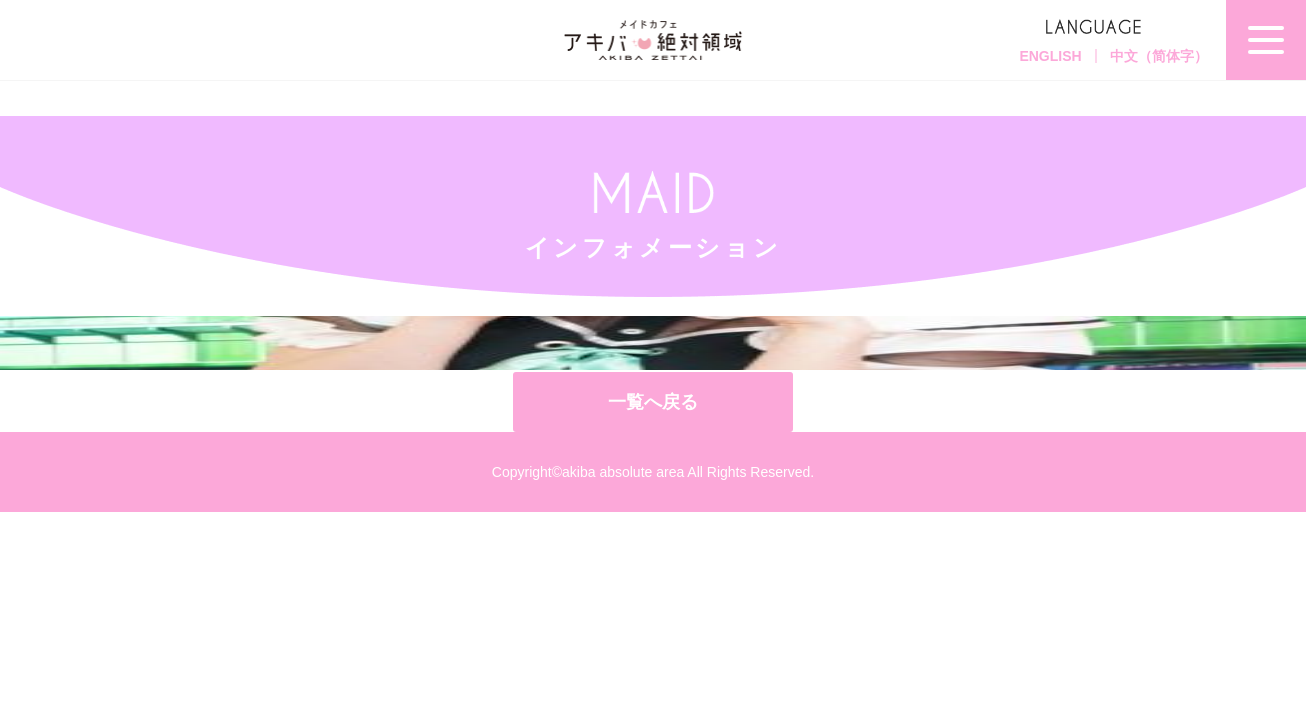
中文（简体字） (1159, 56)
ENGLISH (1050, 56)
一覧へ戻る (653, 402)
